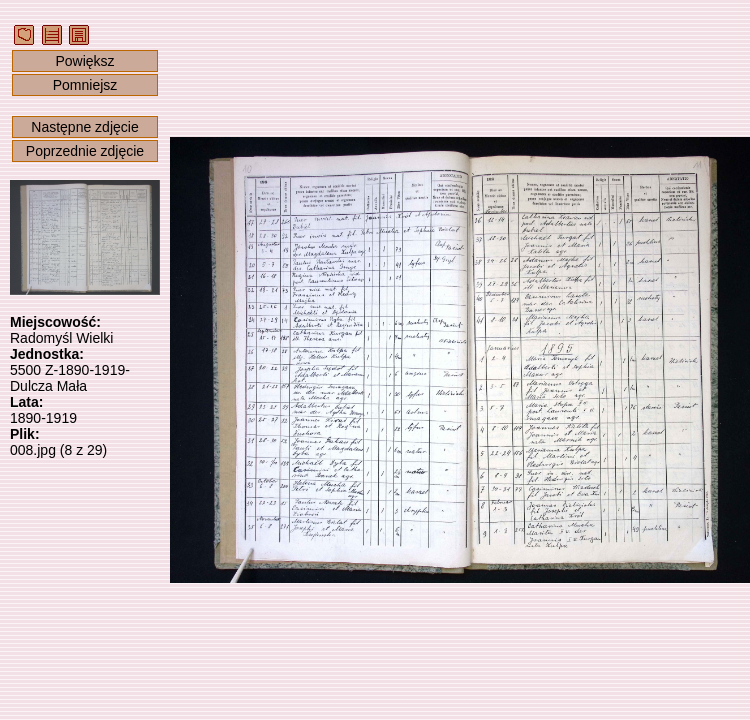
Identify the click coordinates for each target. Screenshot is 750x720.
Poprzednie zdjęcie (85, 151)
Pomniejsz (85, 85)
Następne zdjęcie (84, 127)
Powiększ (84, 61)
